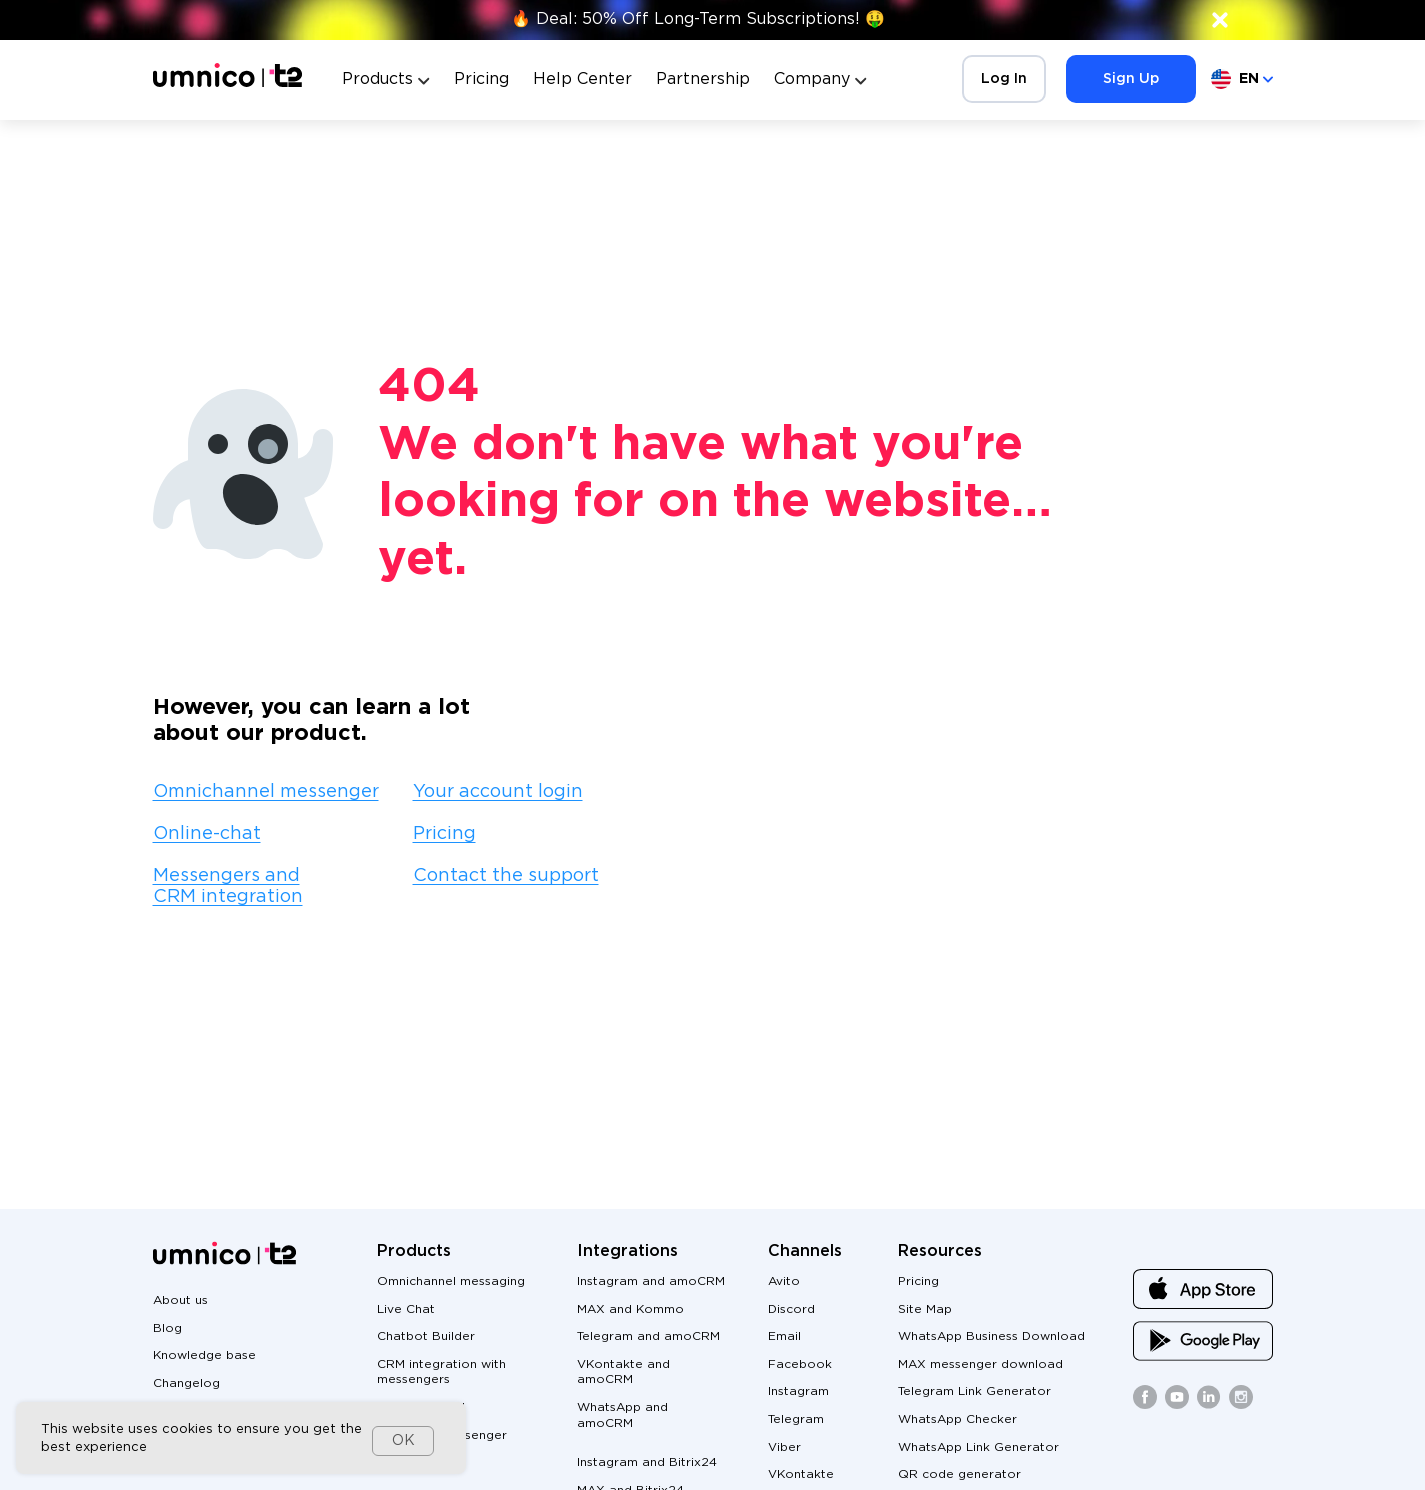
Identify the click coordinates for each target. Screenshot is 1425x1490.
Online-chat (207, 834)
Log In (1004, 79)
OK (403, 1441)
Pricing (481, 79)
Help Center (582, 79)
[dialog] (241, 1438)
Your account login (498, 792)
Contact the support (506, 876)
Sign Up (1131, 79)
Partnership (703, 79)
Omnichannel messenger (266, 792)
